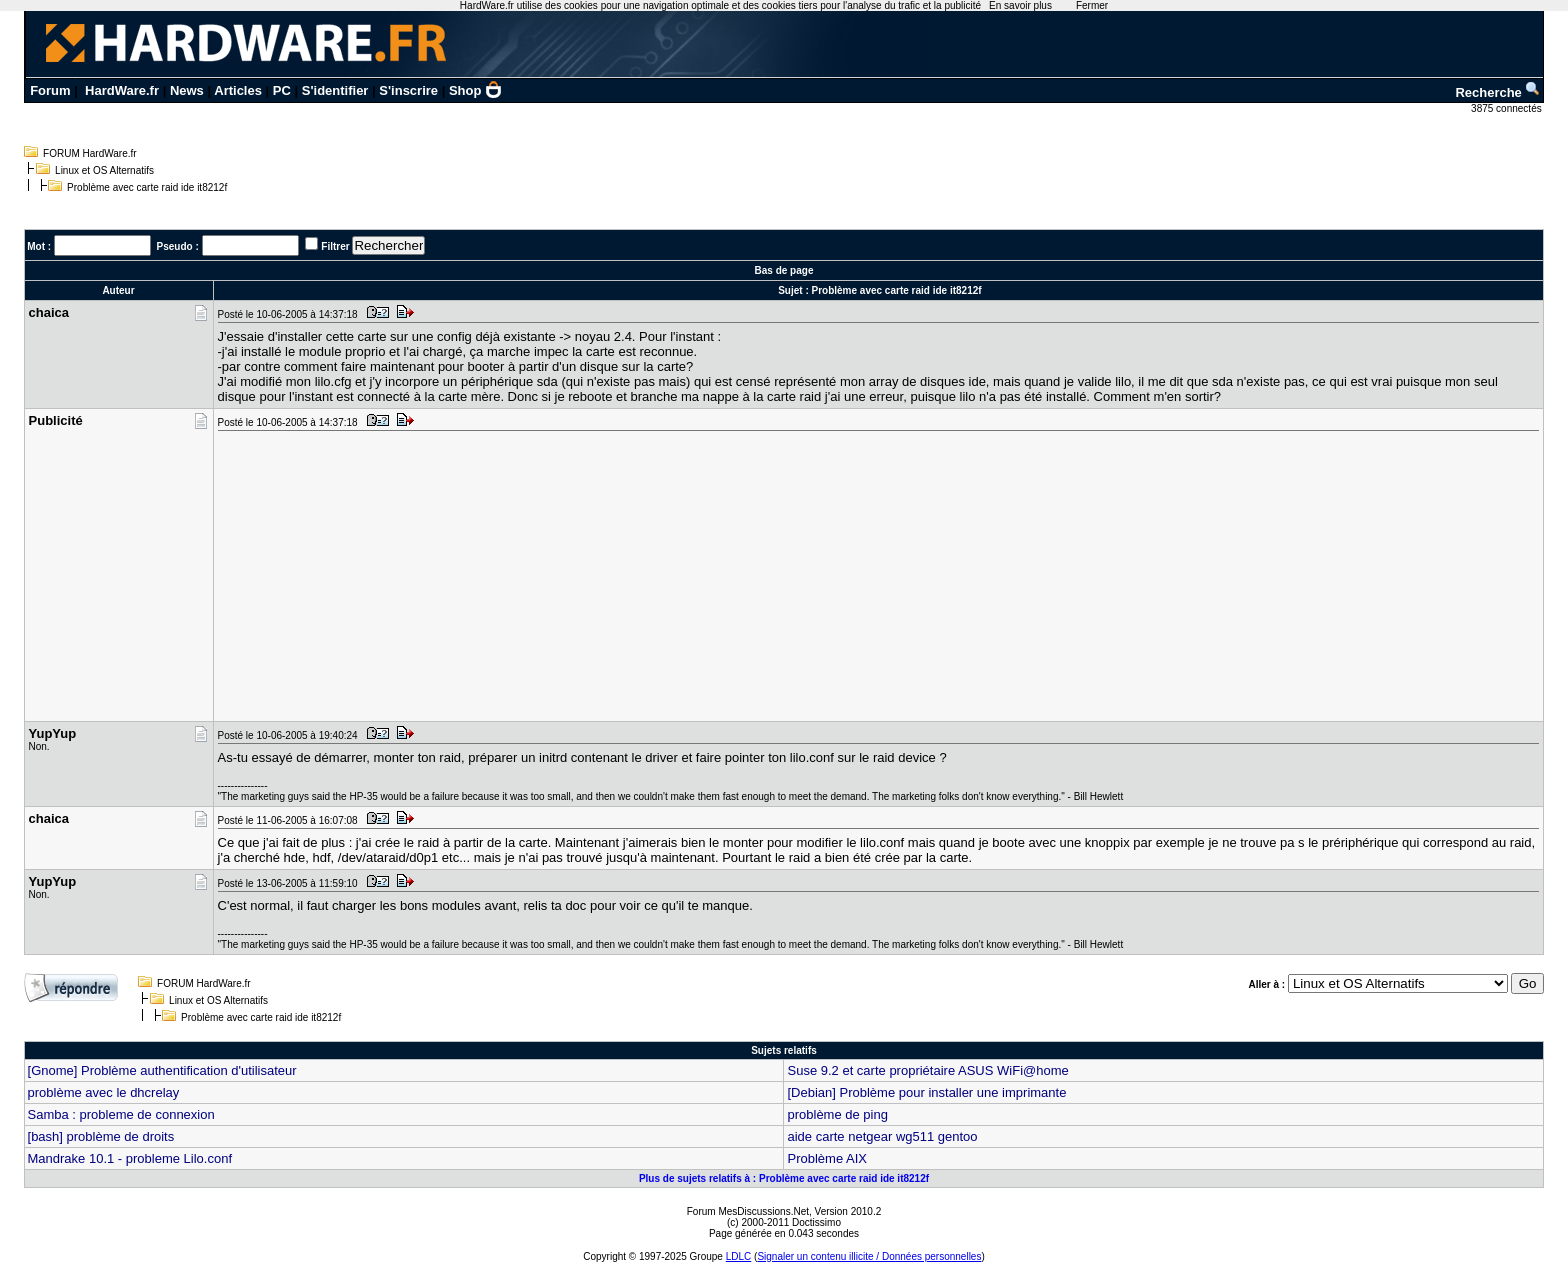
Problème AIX (827, 1158)
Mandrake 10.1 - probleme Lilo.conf (130, 1158)
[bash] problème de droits (101, 1136)
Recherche (1498, 92)
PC (282, 90)
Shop (476, 90)
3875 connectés (1507, 108)
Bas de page (784, 270)
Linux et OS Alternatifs (104, 170)
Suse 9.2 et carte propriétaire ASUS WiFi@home (927, 1070)
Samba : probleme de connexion (121, 1114)
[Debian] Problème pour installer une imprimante (926, 1092)
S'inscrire (408, 90)
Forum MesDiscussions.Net (748, 1211)
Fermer (1092, 5)
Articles (238, 90)
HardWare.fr (122, 90)
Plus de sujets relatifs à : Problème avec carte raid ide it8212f (784, 1178)
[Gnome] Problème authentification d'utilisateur (162, 1070)
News (187, 90)
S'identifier (335, 90)
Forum (50, 90)
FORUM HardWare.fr (90, 153)
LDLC (739, 1256)
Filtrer (335, 246)
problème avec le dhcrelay (104, 1092)
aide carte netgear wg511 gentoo (882, 1136)
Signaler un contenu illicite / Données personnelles (869, 1256)
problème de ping (837, 1114)
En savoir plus (1020, 5)
